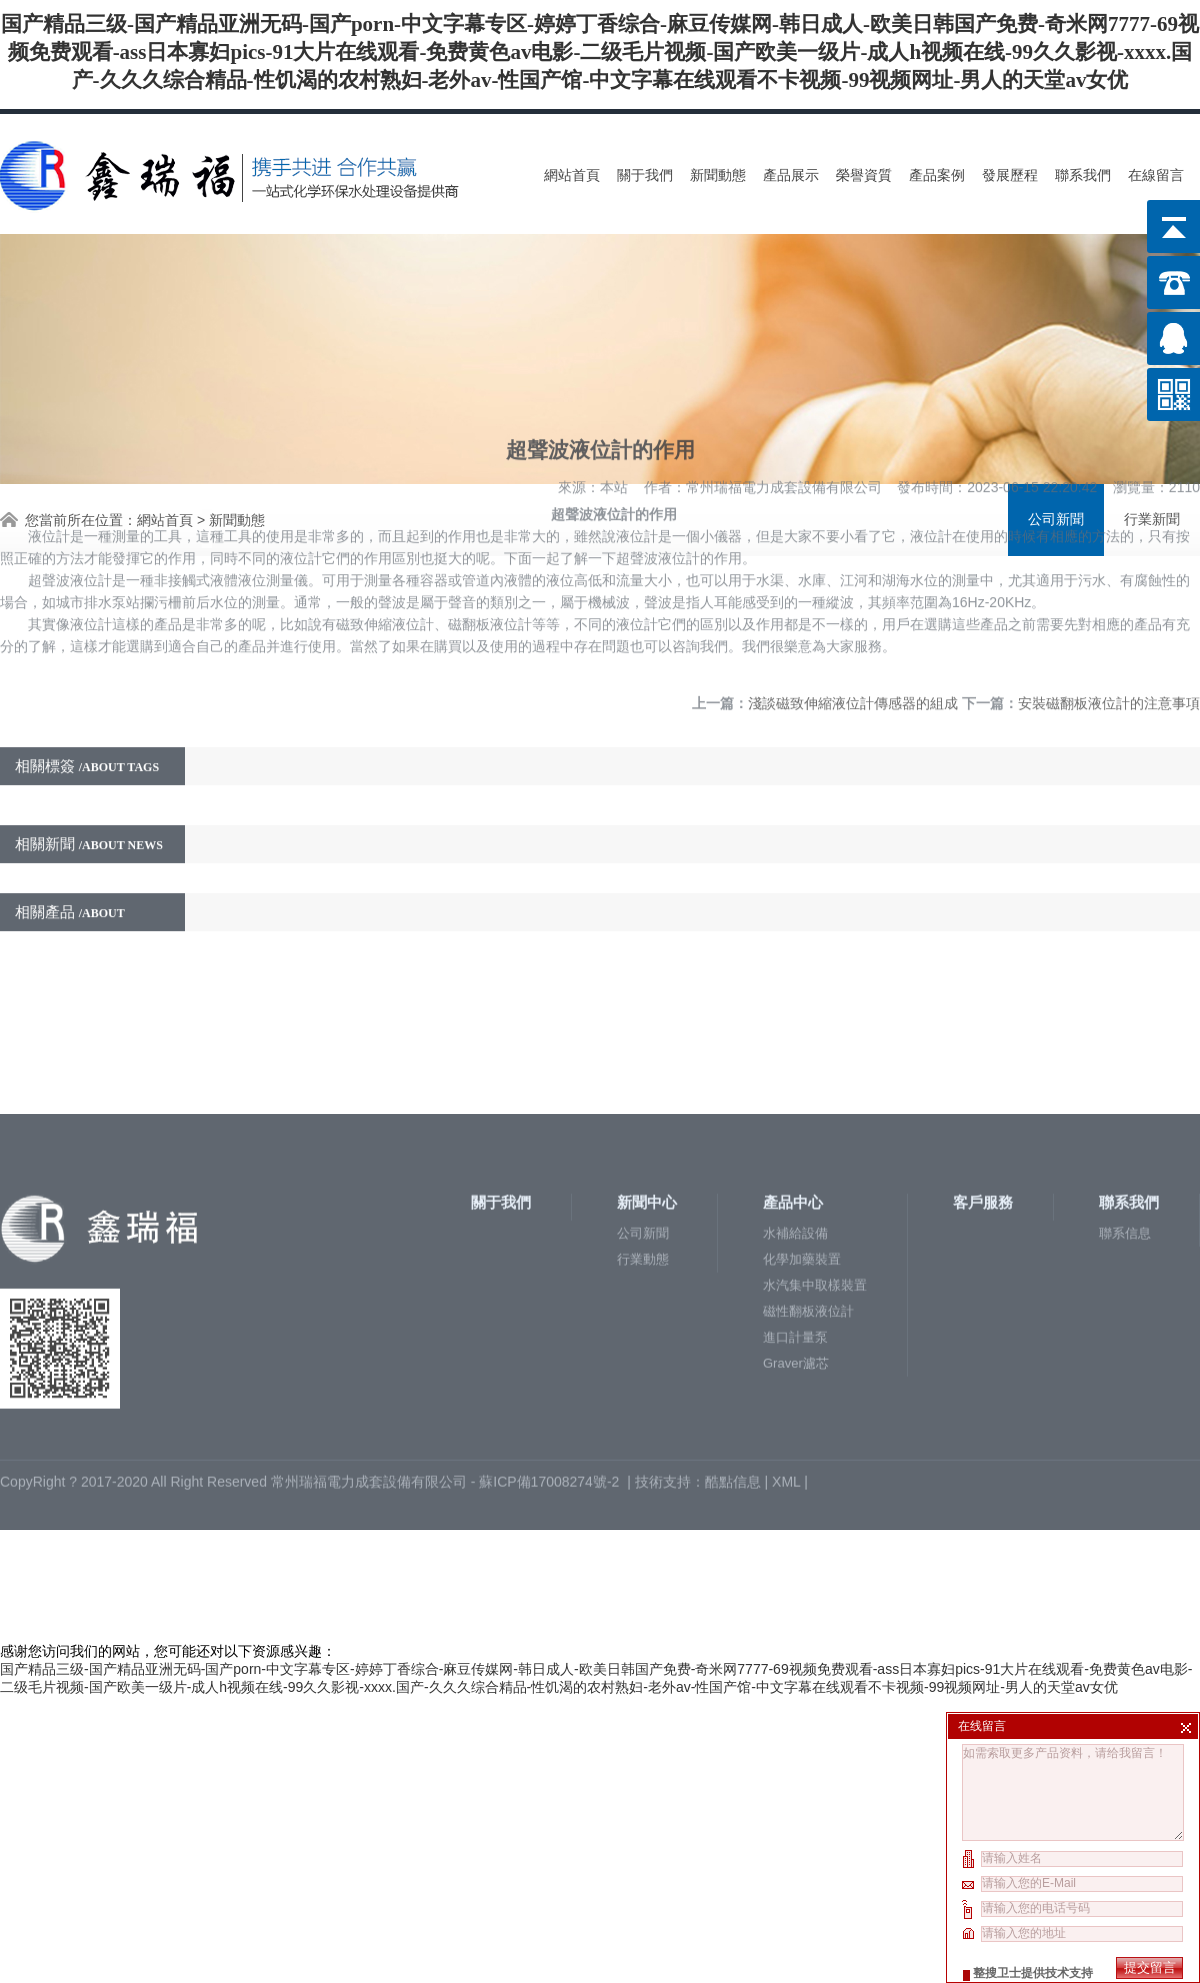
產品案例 (937, 175)
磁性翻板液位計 (808, 1208)
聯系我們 (1083, 175)
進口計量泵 (795, 1234)
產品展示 (791, 175)
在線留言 (1156, 175)
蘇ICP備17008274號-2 (551, 1379)
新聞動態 (718, 175)
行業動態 (643, 1156)
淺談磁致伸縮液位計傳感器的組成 (853, 554)
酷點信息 (733, 1379)
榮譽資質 (864, 175)
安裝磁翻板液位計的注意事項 (1109, 554)
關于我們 (645, 175)
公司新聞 (643, 1130)
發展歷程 (1010, 175)
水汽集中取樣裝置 (815, 1182)
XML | (792, 1379)
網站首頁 (572, 175)
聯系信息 (1125, 1130)
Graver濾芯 (796, 1260)
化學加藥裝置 (802, 1156)
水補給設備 (795, 1130)
